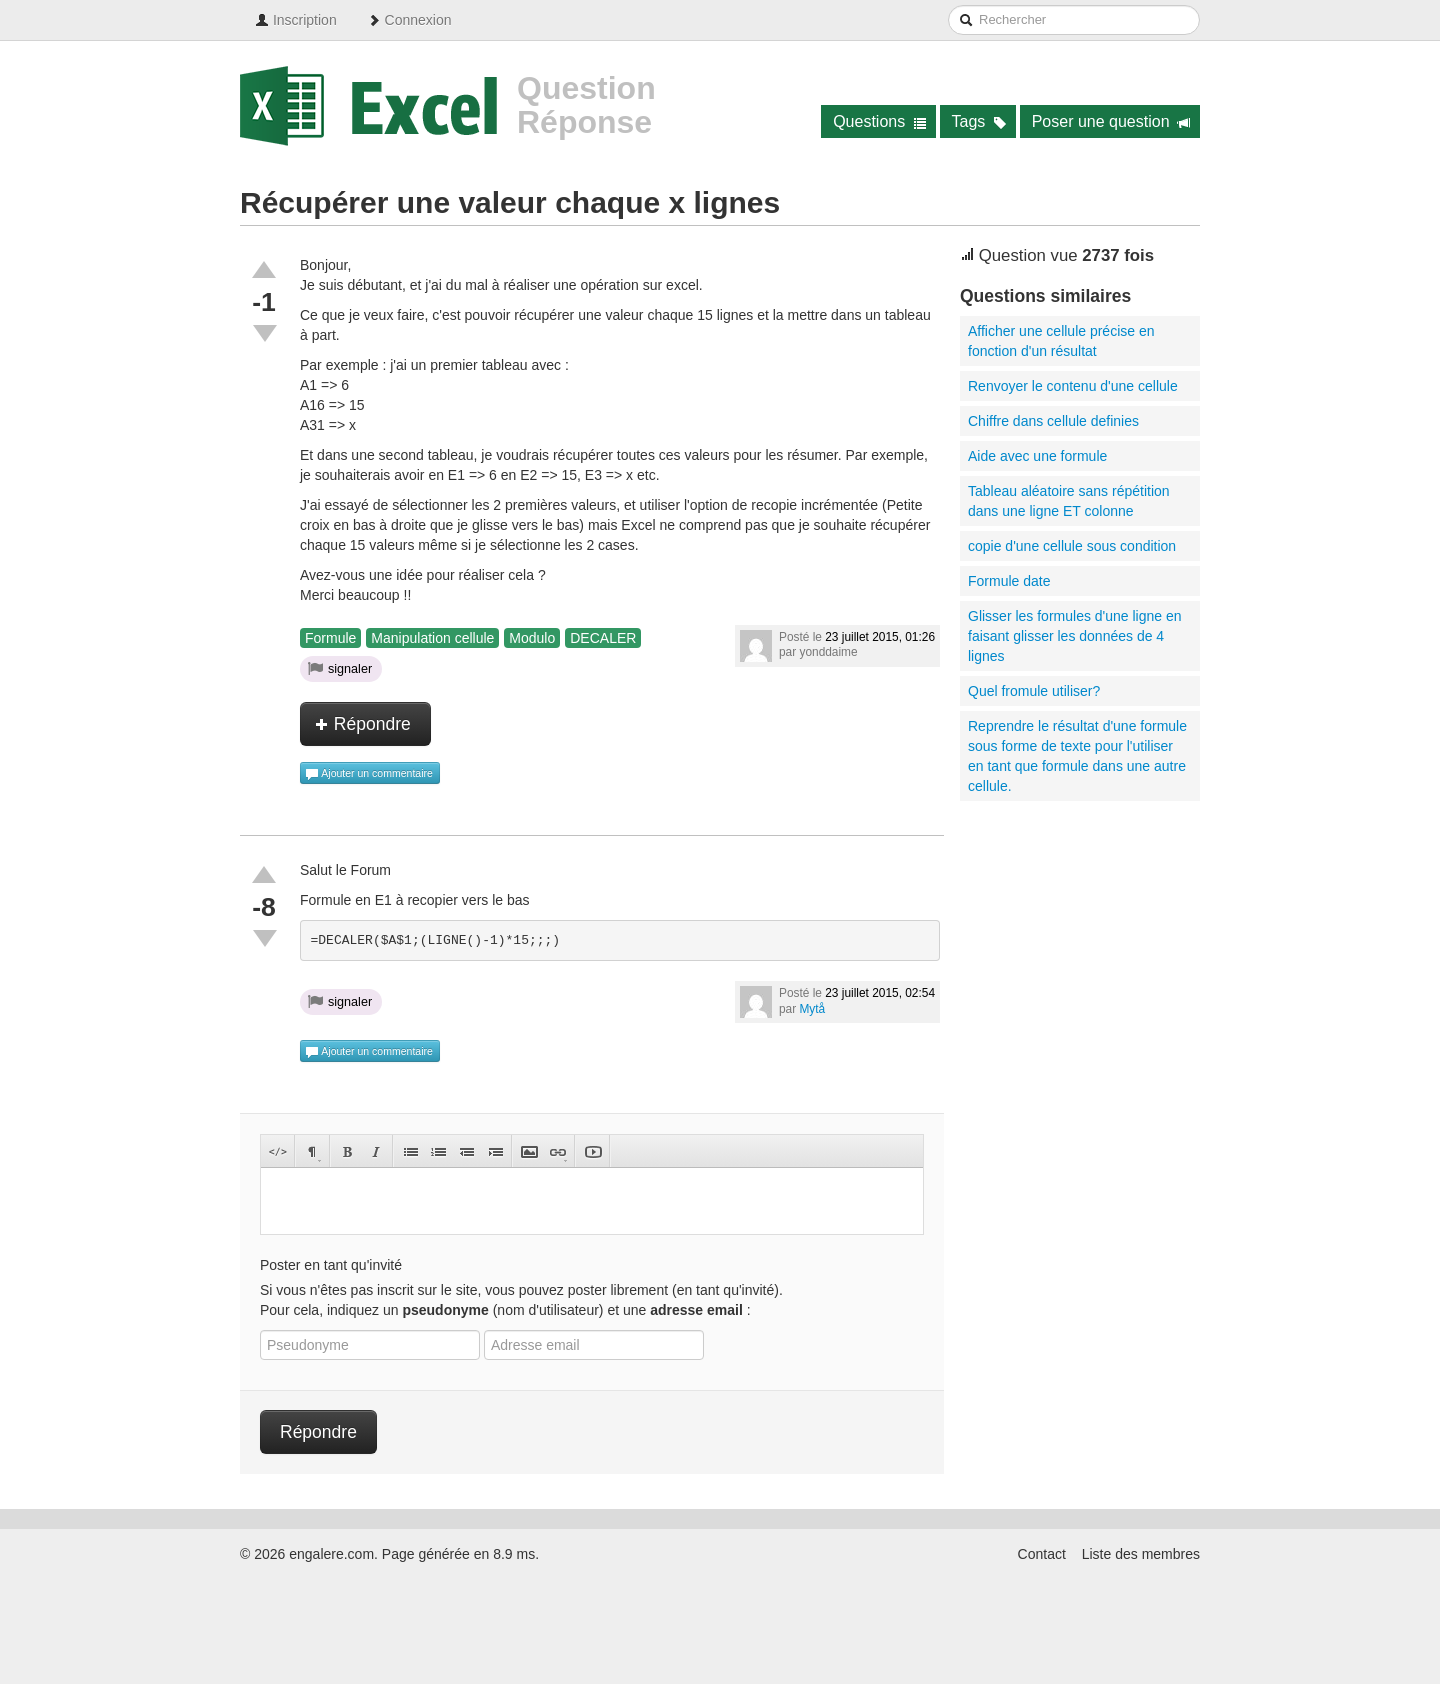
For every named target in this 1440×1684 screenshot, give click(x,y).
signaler (340, 668)
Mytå (812, 1009)
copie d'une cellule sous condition (1072, 546)
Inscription (296, 20)
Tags (979, 121)
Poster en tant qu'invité (331, 1265)
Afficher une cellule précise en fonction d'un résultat (1061, 341)
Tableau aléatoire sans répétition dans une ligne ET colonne (1069, 501)
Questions (879, 121)
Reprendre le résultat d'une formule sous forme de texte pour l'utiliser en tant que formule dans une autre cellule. (1077, 756)
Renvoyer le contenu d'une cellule (1073, 386)
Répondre (363, 724)
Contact (1042, 1554)
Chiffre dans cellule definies (1053, 421)
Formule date (1009, 581)
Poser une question (1111, 121)
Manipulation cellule (432, 638)
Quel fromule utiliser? (1034, 691)
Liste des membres (1141, 1554)
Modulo (532, 638)
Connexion (409, 20)
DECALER (603, 638)
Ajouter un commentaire (369, 774)
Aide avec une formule (1037, 456)
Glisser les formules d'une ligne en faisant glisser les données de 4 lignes (1075, 636)
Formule (330, 638)
